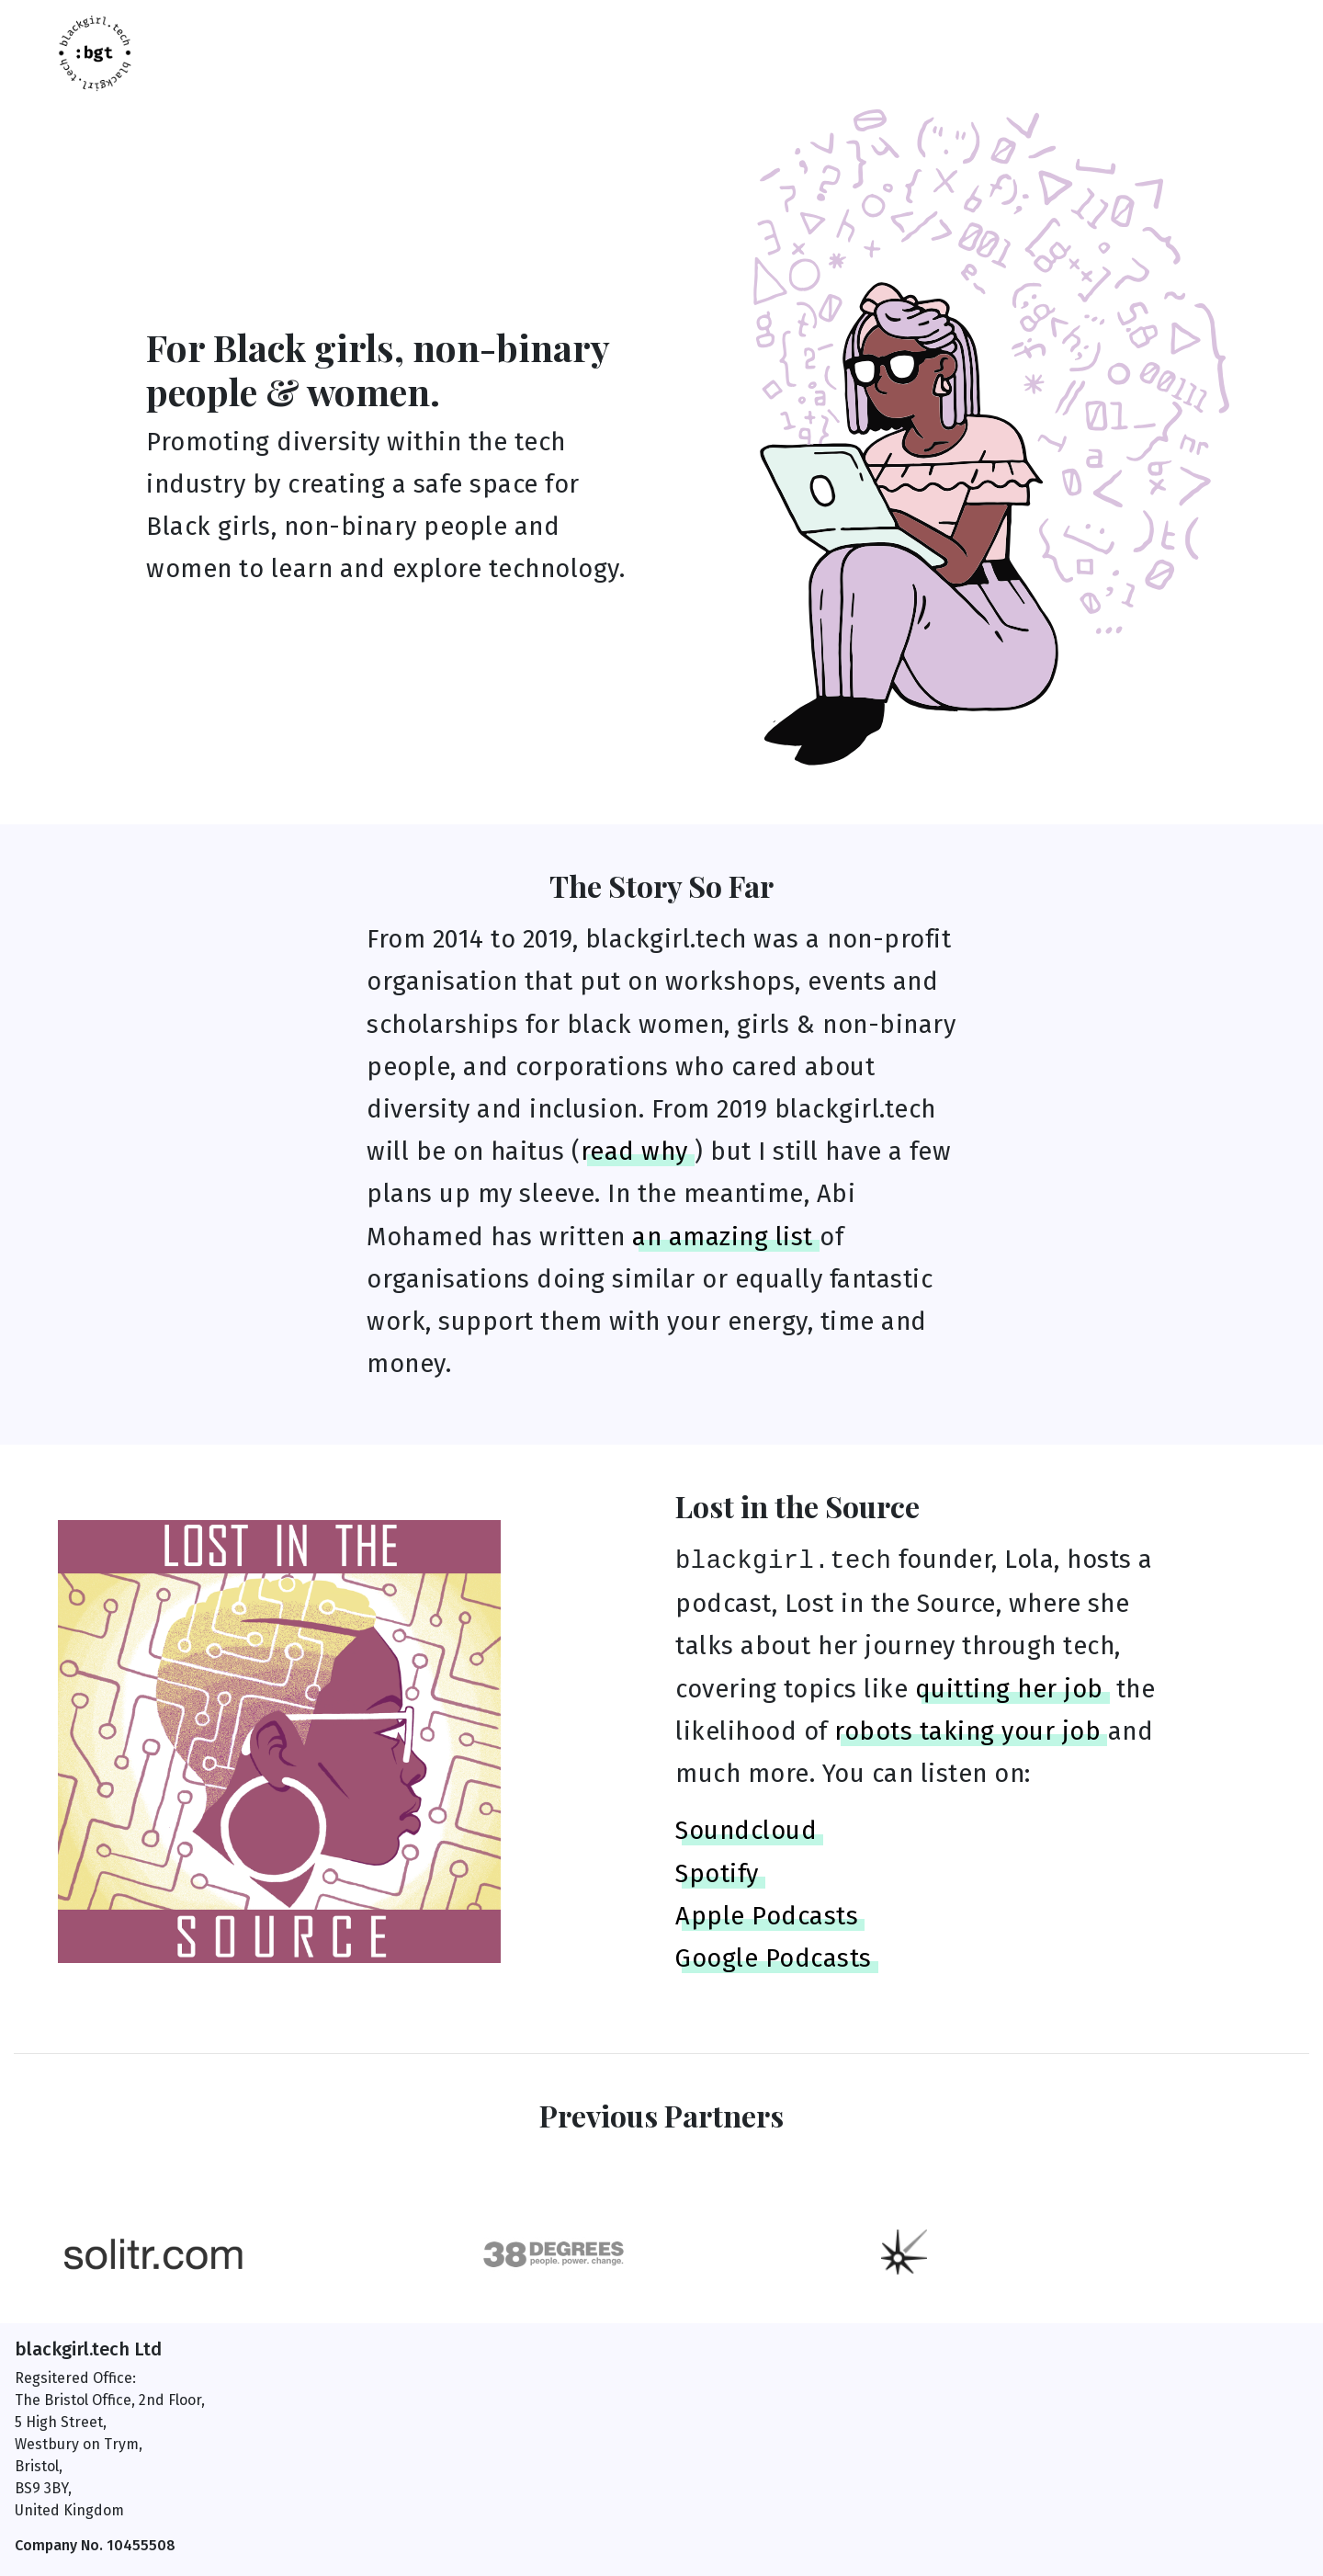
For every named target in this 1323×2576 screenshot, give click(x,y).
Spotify (717, 1874)
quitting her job (1009, 1689)
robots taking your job (967, 1731)
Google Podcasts (773, 1958)
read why (634, 1151)
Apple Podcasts (766, 1916)
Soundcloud (746, 1830)
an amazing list (722, 1237)
